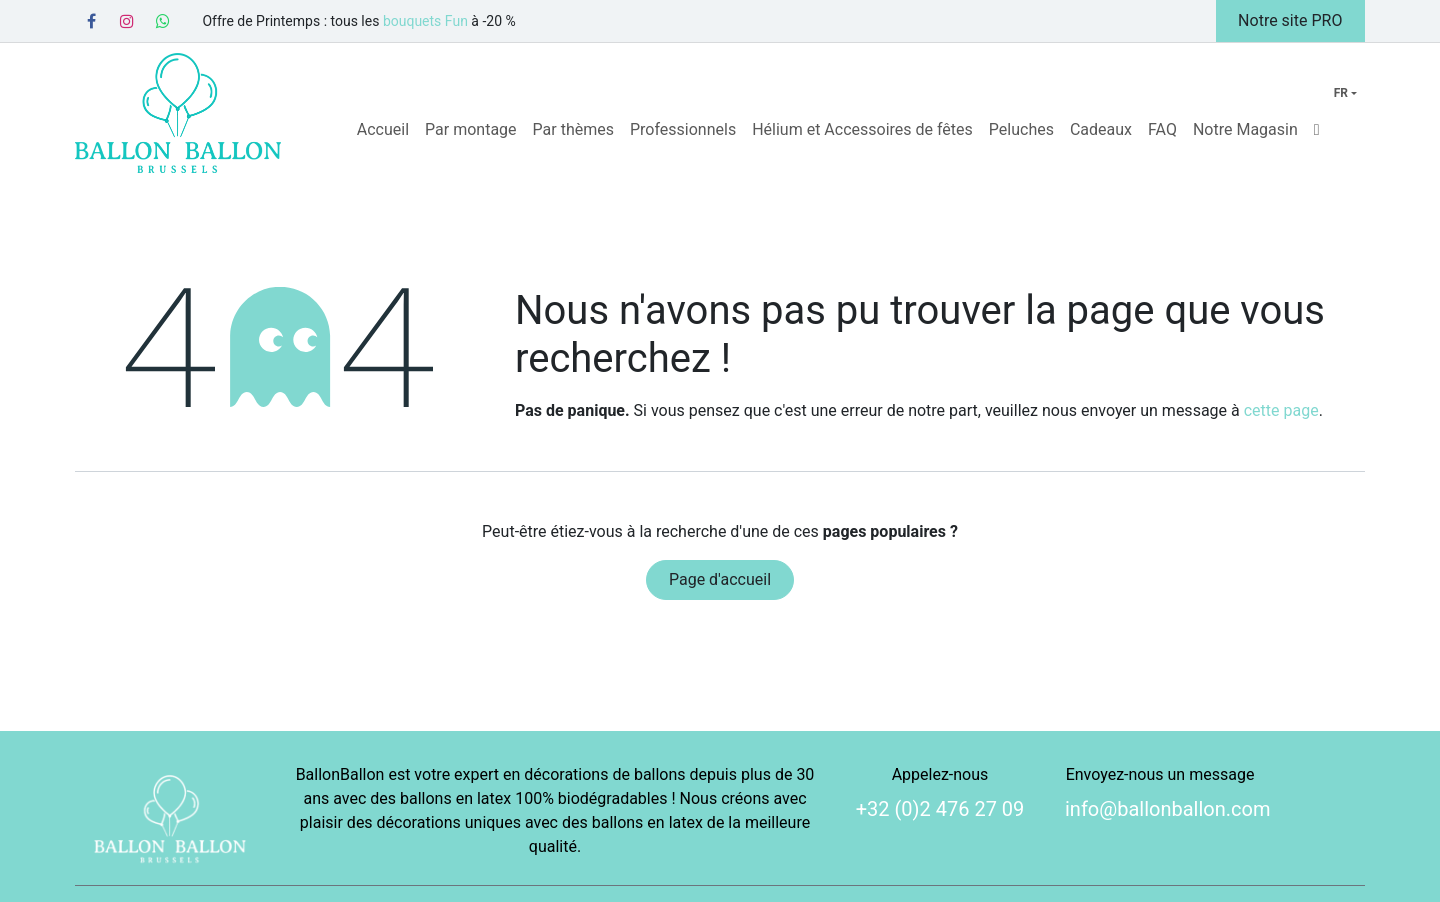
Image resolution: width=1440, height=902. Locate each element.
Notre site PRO (1290, 20)
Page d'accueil (720, 579)
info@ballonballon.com (1168, 809)
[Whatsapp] (163, 21)
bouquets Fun (425, 21)
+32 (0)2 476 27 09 (940, 809)
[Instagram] (127, 21)
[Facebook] (91, 21)
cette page (1281, 410)
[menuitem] (383, 130)
